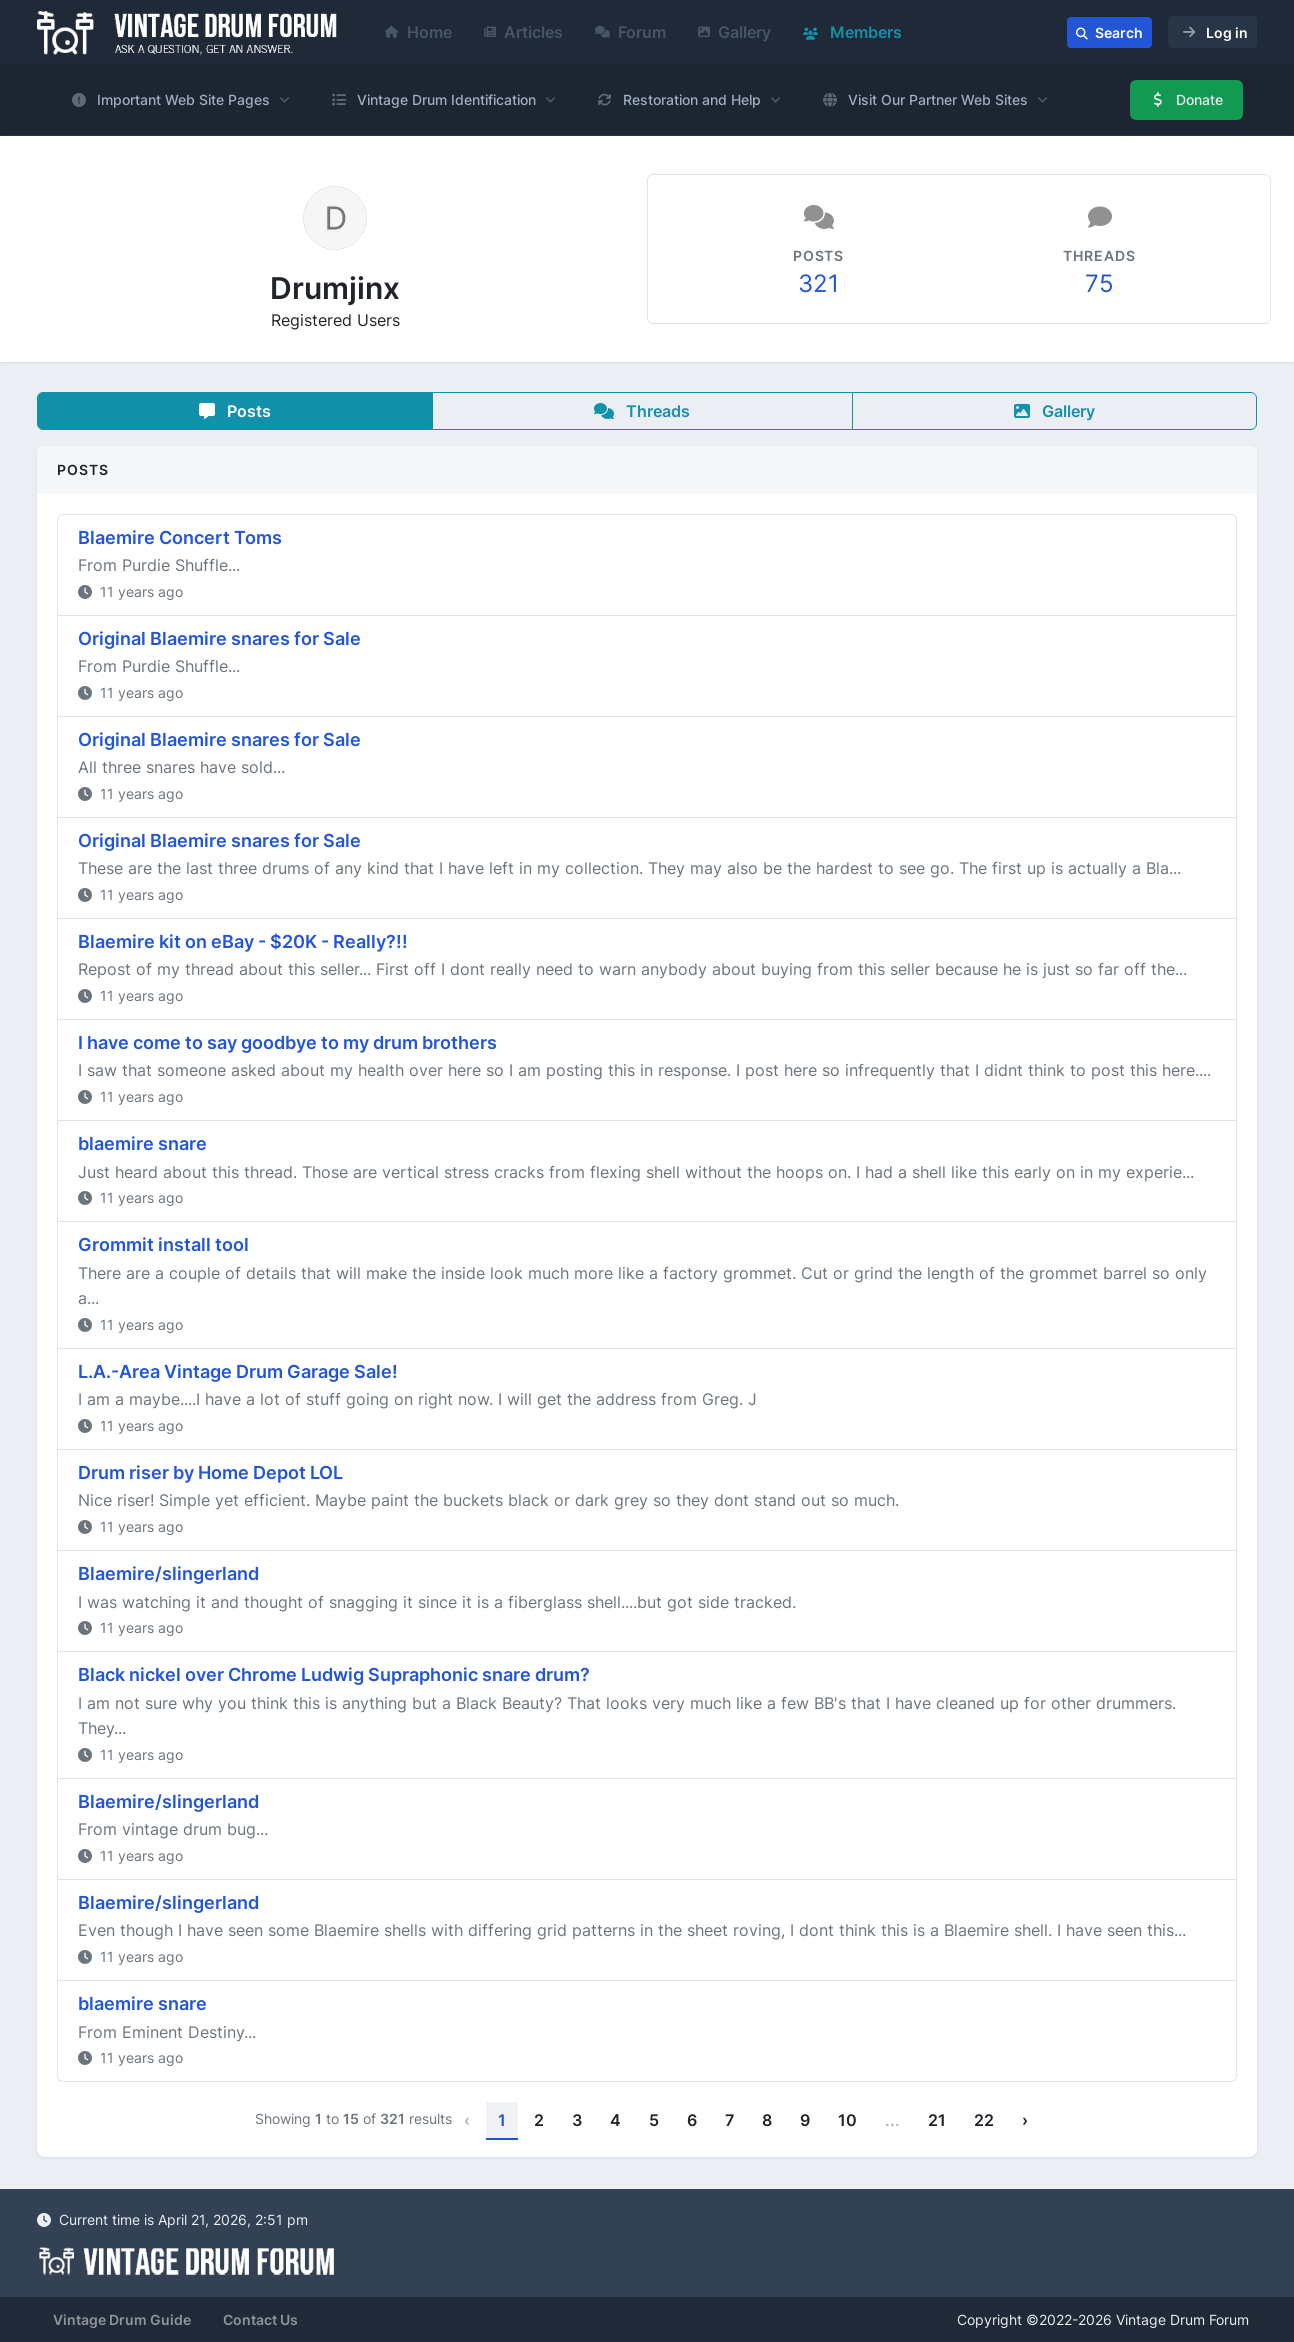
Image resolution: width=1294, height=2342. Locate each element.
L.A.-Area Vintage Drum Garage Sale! (238, 1371)
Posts (235, 411)
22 (984, 2120)
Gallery (734, 32)
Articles (523, 32)
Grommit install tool (163, 1244)
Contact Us (260, 2319)
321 (818, 283)
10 (847, 2120)
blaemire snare (142, 1143)
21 (937, 2120)
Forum (630, 32)
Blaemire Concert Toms (180, 537)
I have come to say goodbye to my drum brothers (287, 1042)
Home (418, 32)
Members (852, 32)
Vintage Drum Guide (122, 2319)
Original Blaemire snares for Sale (219, 638)
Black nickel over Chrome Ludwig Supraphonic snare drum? (334, 1674)
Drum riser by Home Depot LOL (210, 1472)
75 (1099, 283)
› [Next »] (1025, 2120)
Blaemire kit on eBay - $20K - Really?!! (243, 941)
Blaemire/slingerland (168, 1573)
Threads (642, 411)
